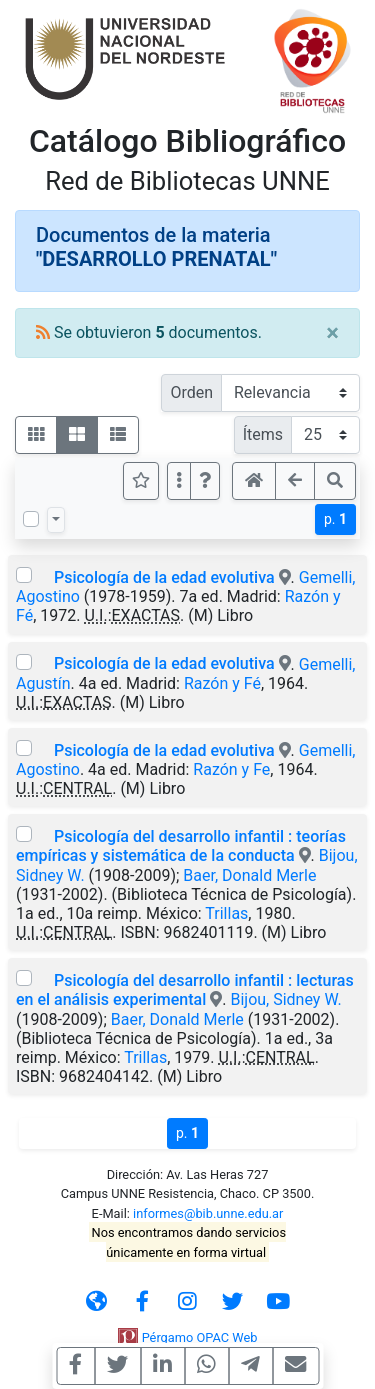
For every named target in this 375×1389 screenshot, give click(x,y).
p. (335, 519)
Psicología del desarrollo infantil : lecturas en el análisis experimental (185, 990)
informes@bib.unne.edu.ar (208, 1213)
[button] (205, 481)
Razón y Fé (222, 683)
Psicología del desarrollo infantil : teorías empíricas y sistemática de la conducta (181, 846)
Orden (191, 392)
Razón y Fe (231, 769)
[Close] (332, 333)
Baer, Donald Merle (249, 875)
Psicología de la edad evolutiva (164, 577)
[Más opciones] (179, 481)
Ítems (263, 434)
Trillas (226, 913)
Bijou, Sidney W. (285, 999)
